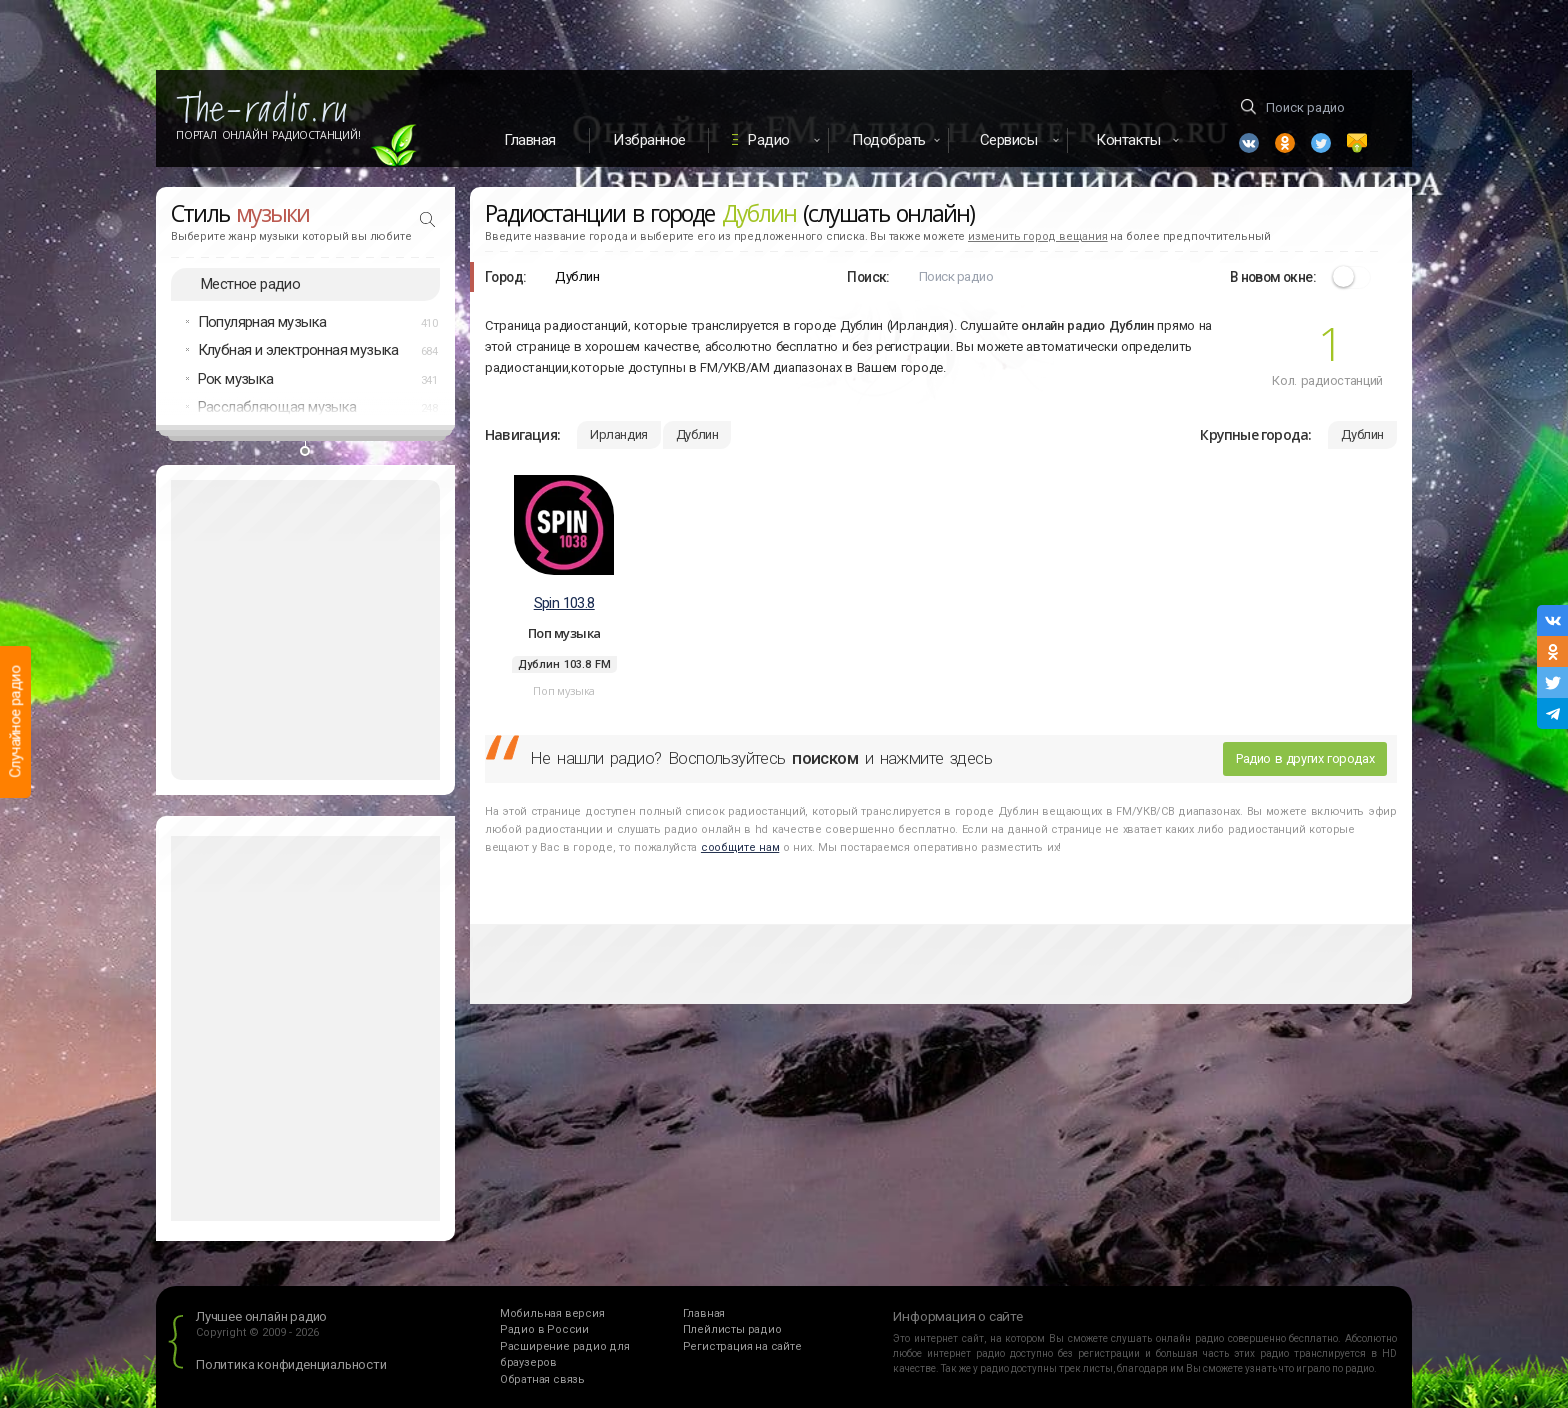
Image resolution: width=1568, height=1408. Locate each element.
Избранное (649, 140)
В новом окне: (1273, 277)
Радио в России (544, 1329)
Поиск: (868, 277)
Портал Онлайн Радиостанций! (268, 135)
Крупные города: (1255, 434)
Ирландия (619, 434)
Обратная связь (542, 1379)
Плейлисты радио (732, 1329)
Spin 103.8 (564, 603)
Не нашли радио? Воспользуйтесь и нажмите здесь (761, 758)
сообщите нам (740, 847)
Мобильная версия (552, 1313)
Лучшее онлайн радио (261, 1316)
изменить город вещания (1038, 236)
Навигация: (522, 434)
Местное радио (250, 284)
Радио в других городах (1305, 758)
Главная (530, 140)
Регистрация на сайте (742, 1346)
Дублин (697, 434)
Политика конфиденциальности (291, 1364)
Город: (505, 277)
